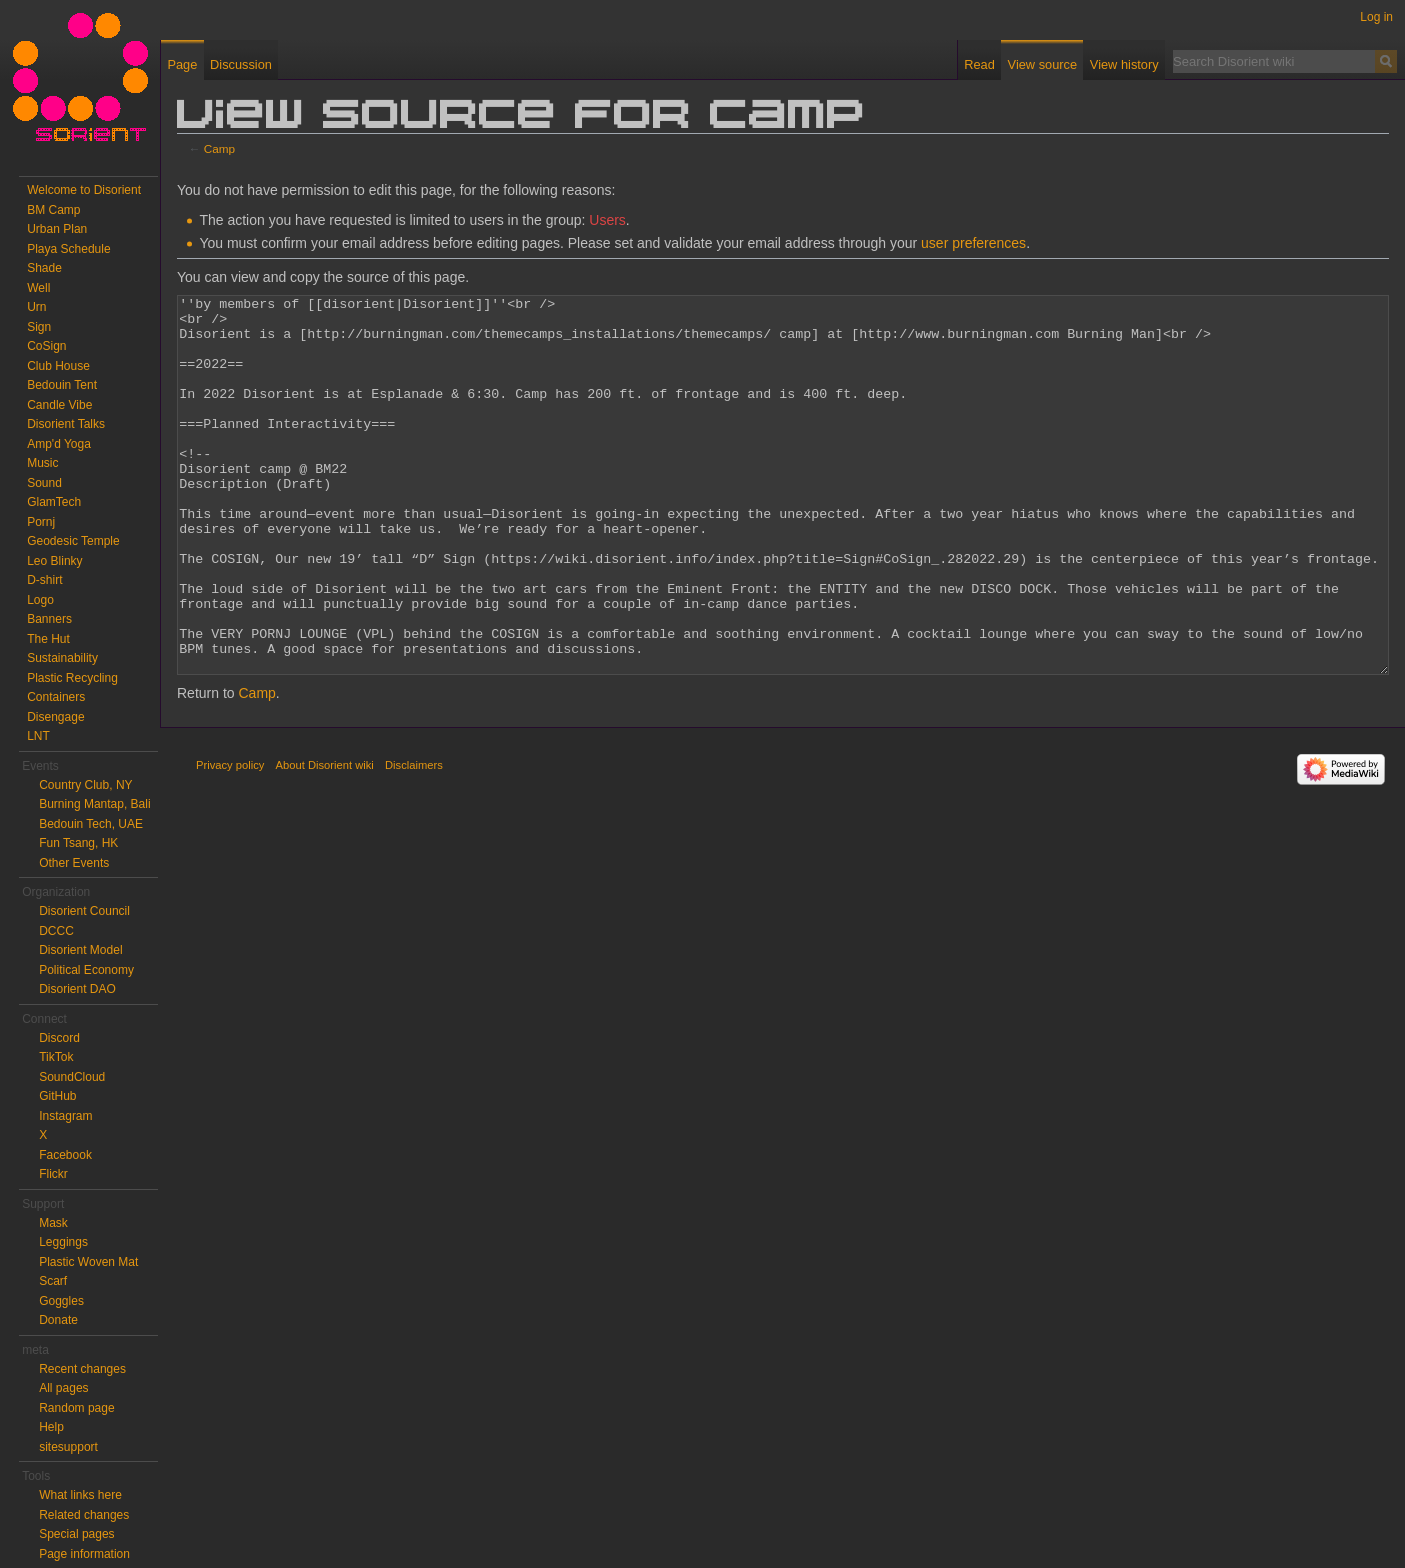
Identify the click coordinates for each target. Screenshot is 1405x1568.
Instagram (65, 1116)
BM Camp (53, 210)
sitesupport (68, 1447)
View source (1042, 64)
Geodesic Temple (73, 541)
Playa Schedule (68, 249)
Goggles (61, 1301)
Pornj (41, 522)
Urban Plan (57, 229)
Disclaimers (414, 840)
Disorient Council (84, 911)
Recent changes (82, 1369)
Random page (76, 1408)
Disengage (55, 717)
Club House (58, 366)
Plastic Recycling (72, 678)
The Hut (48, 639)
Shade (44, 268)
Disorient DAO (77, 989)
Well (38, 288)
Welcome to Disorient (84, 190)
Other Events (74, 863)
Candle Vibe (59, 405)
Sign (39, 327)
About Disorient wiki (325, 840)
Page (182, 64)
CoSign (46, 346)
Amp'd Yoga (59, 444)
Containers (56, 697)
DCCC (56, 931)
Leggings (63, 1242)
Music (42, 463)
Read (979, 64)
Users (607, 220)
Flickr (53, 1174)
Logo (40, 600)
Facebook (65, 1155)
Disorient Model (80, 950)
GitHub (57, 1096)
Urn (36, 307)
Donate (58, 1320)
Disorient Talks (66, 424)
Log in (1376, 17)
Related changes (84, 1515)
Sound (44, 483)
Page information (84, 1554)
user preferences (973, 243)
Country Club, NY (85, 785)
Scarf (53, 1281)
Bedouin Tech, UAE (91, 824)
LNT (38, 736)
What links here (80, 1495)
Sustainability (62, 658)
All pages (63, 1388)
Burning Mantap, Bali (94, 804)
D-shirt (44, 580)
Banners (49, 619)
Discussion (241, 64)
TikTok (56, 1057)
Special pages (76, 1534)
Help (51, 1427)
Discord (59, 1038)
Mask (53, 1223)
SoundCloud (72, 1077)
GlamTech (54, 502)
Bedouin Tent (62, 385)
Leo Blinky (54, 561)
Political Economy (86, 970)
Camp (219, 148)
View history (1124, 64)
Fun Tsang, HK (78, 843)
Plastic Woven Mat (88, 1262)
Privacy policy (230, 840)
